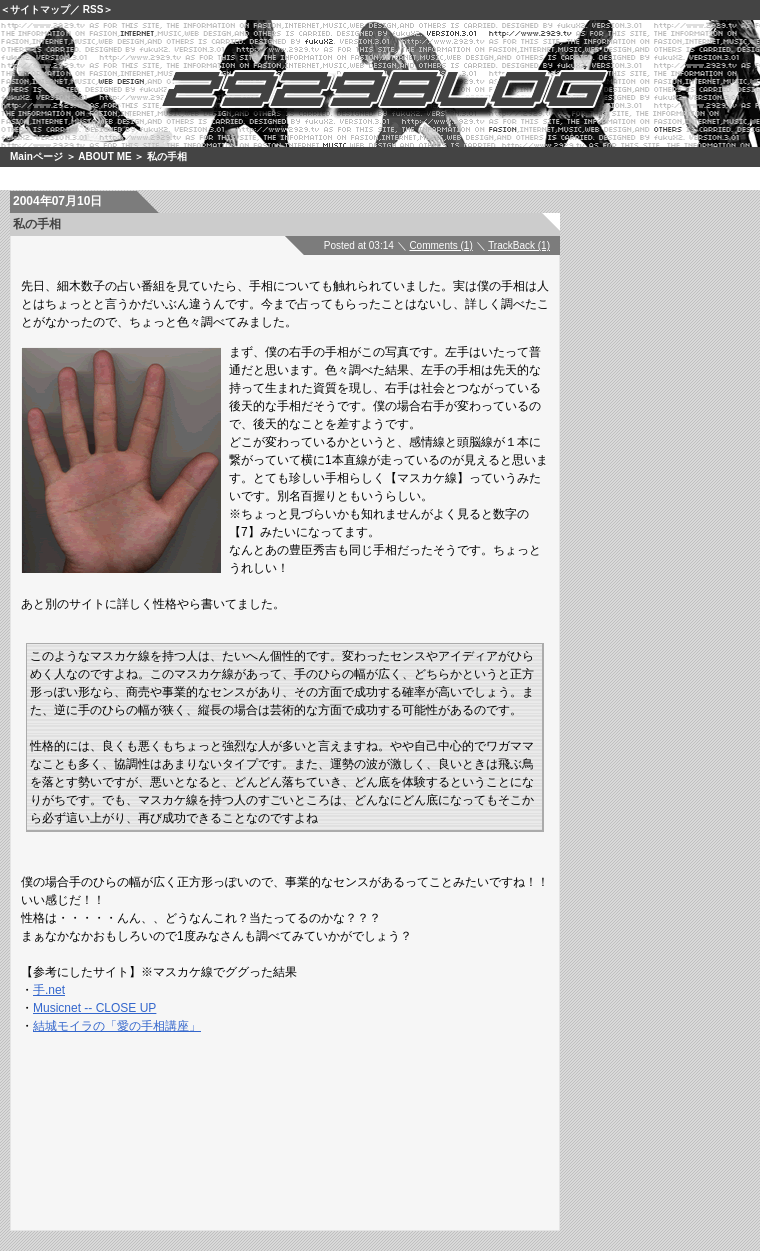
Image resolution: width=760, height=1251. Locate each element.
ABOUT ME (104, 156)
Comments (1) (440, 245)
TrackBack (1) (519, 245)
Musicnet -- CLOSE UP (94, 1008)
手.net (49, 990)
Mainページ (36, 156)
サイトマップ (40, 9)
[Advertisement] (315, 1102)
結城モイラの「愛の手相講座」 (117, 1026)
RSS (93, 9)
